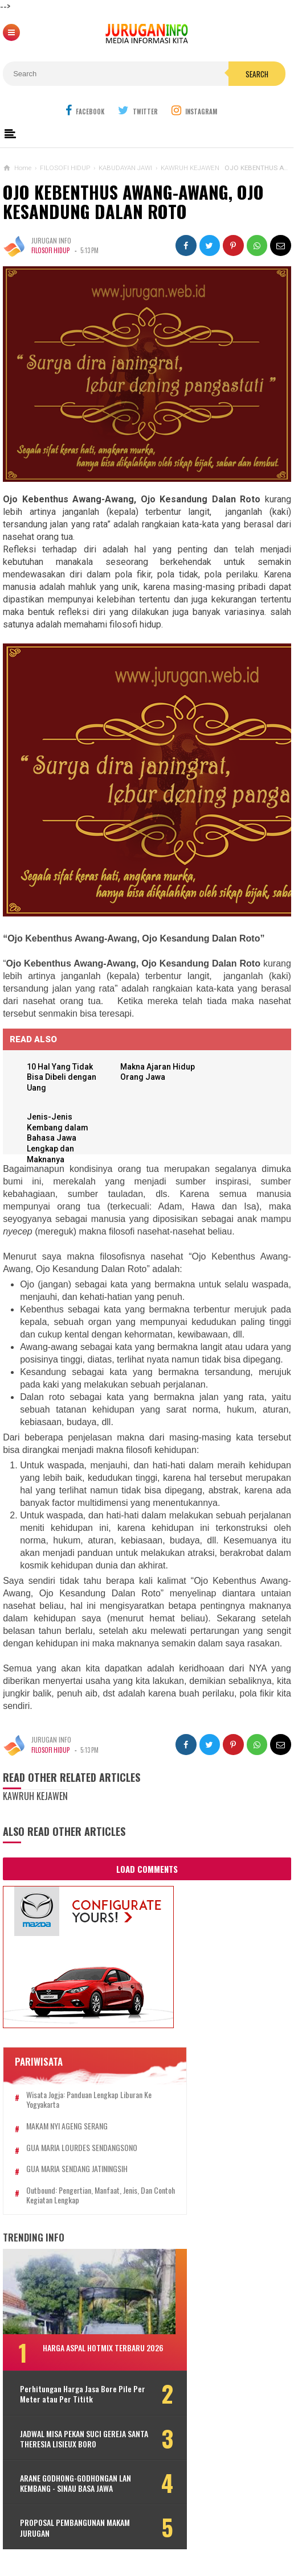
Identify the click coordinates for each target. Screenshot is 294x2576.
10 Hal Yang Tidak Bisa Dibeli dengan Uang (63, 1077)
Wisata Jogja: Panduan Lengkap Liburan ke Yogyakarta (89, 2101)
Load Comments (147, 1870)
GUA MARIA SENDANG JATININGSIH (77, 2170)
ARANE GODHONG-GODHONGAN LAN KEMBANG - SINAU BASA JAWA (75, 2484)
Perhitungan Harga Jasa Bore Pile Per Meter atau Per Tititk (76, 2395)
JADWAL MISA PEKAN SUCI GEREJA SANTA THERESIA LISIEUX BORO (73, 2439)
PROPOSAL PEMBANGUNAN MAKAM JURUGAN (75, 2529)
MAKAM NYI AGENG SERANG (67, 2127)
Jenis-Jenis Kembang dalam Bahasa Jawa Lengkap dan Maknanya (59, 1139)
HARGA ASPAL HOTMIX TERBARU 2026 (103, 2349)
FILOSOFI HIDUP (50, 250)
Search (257, 74)
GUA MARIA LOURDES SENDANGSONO (81, 2148)
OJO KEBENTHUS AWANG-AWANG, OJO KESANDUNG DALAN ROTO (133, 202)
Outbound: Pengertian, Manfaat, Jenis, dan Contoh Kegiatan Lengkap (89, 2196)
